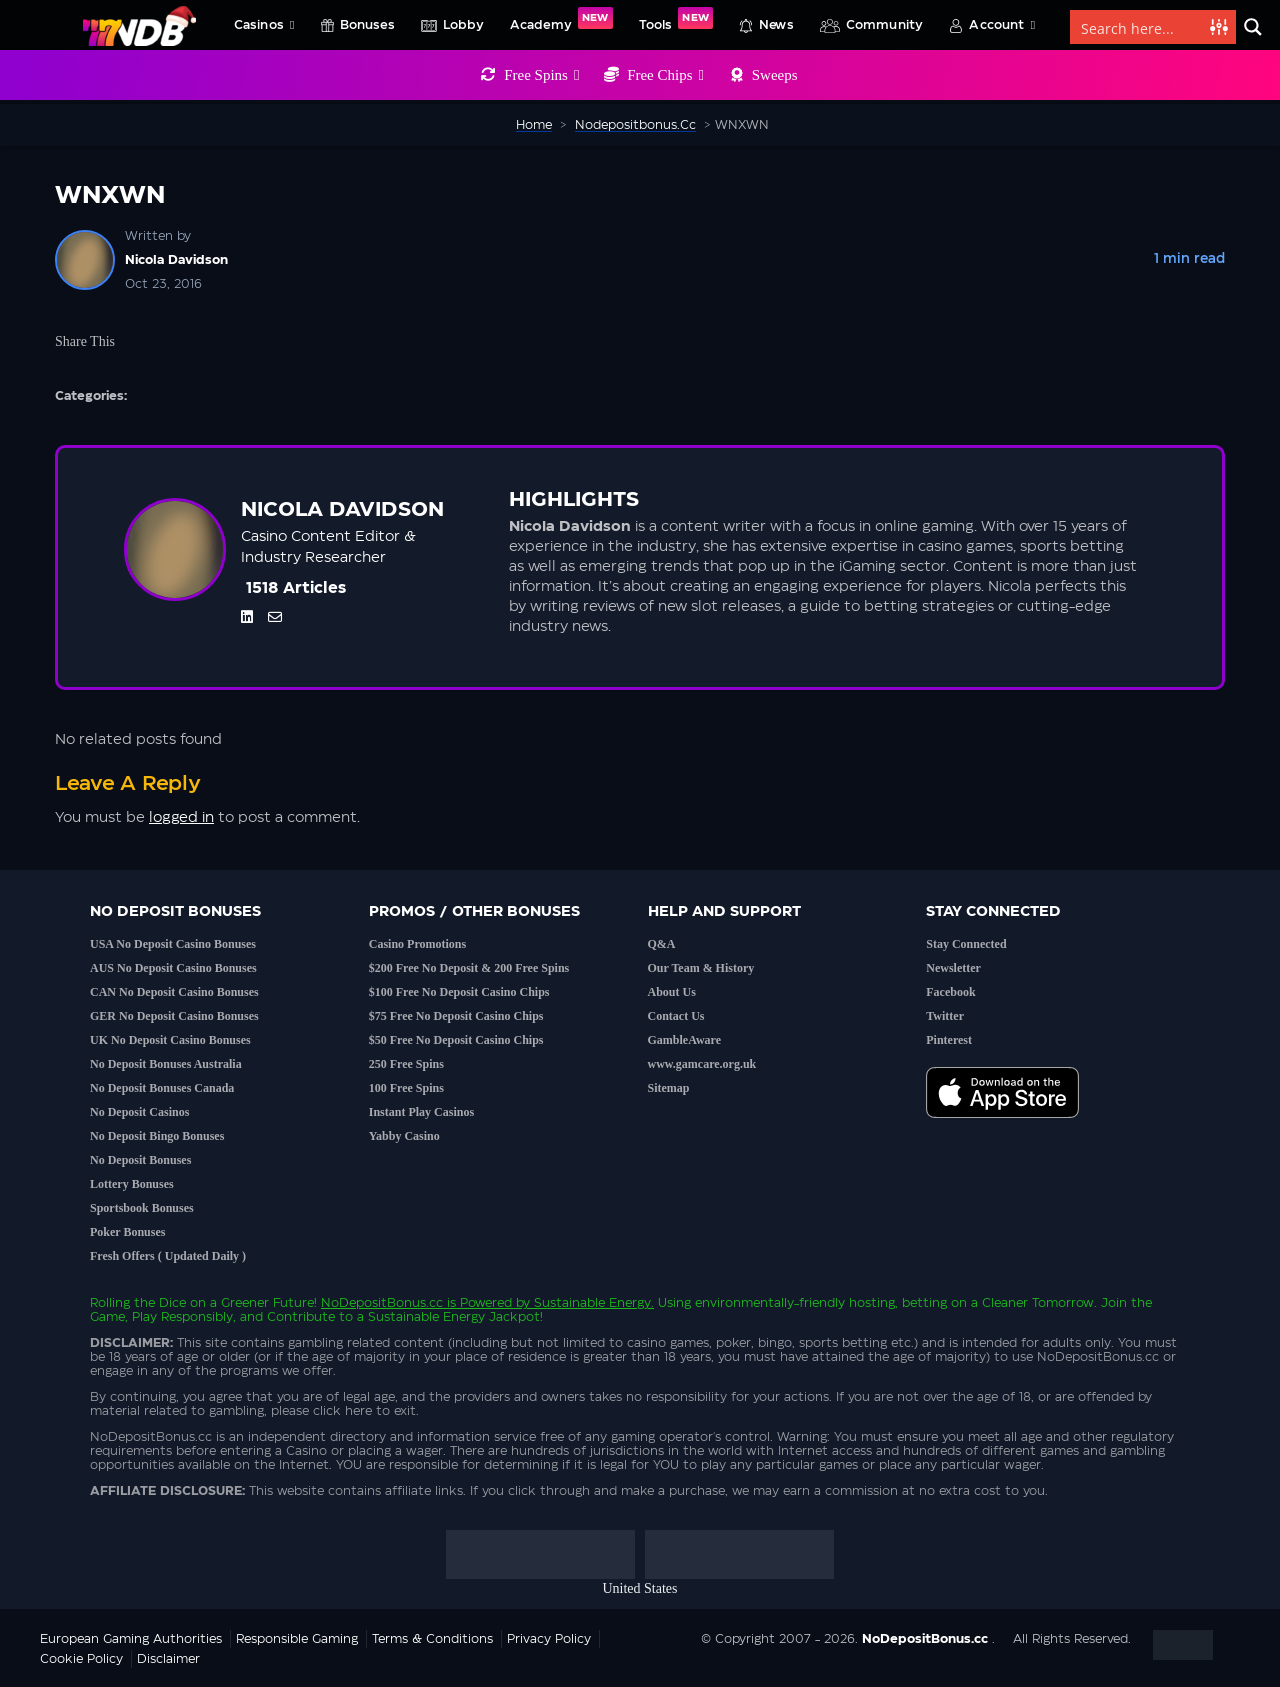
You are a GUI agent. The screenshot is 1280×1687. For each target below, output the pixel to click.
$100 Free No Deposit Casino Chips (459, 992)
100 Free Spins (406, 1088)
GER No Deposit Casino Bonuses (174, 1016)
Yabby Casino (404, 1136)
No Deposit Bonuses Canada (162, 1088)
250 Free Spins (406, 1064)
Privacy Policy (549, 1639)
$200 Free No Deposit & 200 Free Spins (469, 968)
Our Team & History (701, 968)
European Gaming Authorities (131, 1639)
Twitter (945, 1016)
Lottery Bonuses (132, 1184)
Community (885, 25)
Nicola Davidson (176, 260)
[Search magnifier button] (1253, 27)
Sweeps (775, 75)
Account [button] (1002, 25)
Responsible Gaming (297, 1639)
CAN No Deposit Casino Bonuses (174, 992)
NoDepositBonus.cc (382, 1303)
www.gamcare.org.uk (702, 1064)
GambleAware (685, 1040)
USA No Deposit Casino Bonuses (173, 944)
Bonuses (367, 25)
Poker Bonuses (127, 1232)
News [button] (776, 25)
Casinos (264, 25)
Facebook (950, 992)
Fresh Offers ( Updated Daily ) (168, 1256)
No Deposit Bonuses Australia (166, 1064)
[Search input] (1141, 27)
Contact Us (676, 1016)
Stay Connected (966, 944)
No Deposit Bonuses (140, 1160)
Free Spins (541, 75)
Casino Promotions (417, 944)
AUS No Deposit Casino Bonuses (173, 968)
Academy (561, 19)
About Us (672, 992)
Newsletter (953, 968)
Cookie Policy (81, 1659)
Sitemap (669, 1088)
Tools (676, 19)
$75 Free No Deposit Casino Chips (456, 1016)
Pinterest (949, 1040)
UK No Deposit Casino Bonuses (170, 1040)
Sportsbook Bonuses (142, 1208)
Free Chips (665, 75)
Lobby (463, 25)
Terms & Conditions (432, 1639)
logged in (181, 818)
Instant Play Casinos (421, 1112)
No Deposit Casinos (139, 1112)
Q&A (662, 944)
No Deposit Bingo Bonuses (157, 1136)
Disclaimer (168, 1659)
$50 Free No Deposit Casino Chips (456, 1040)
